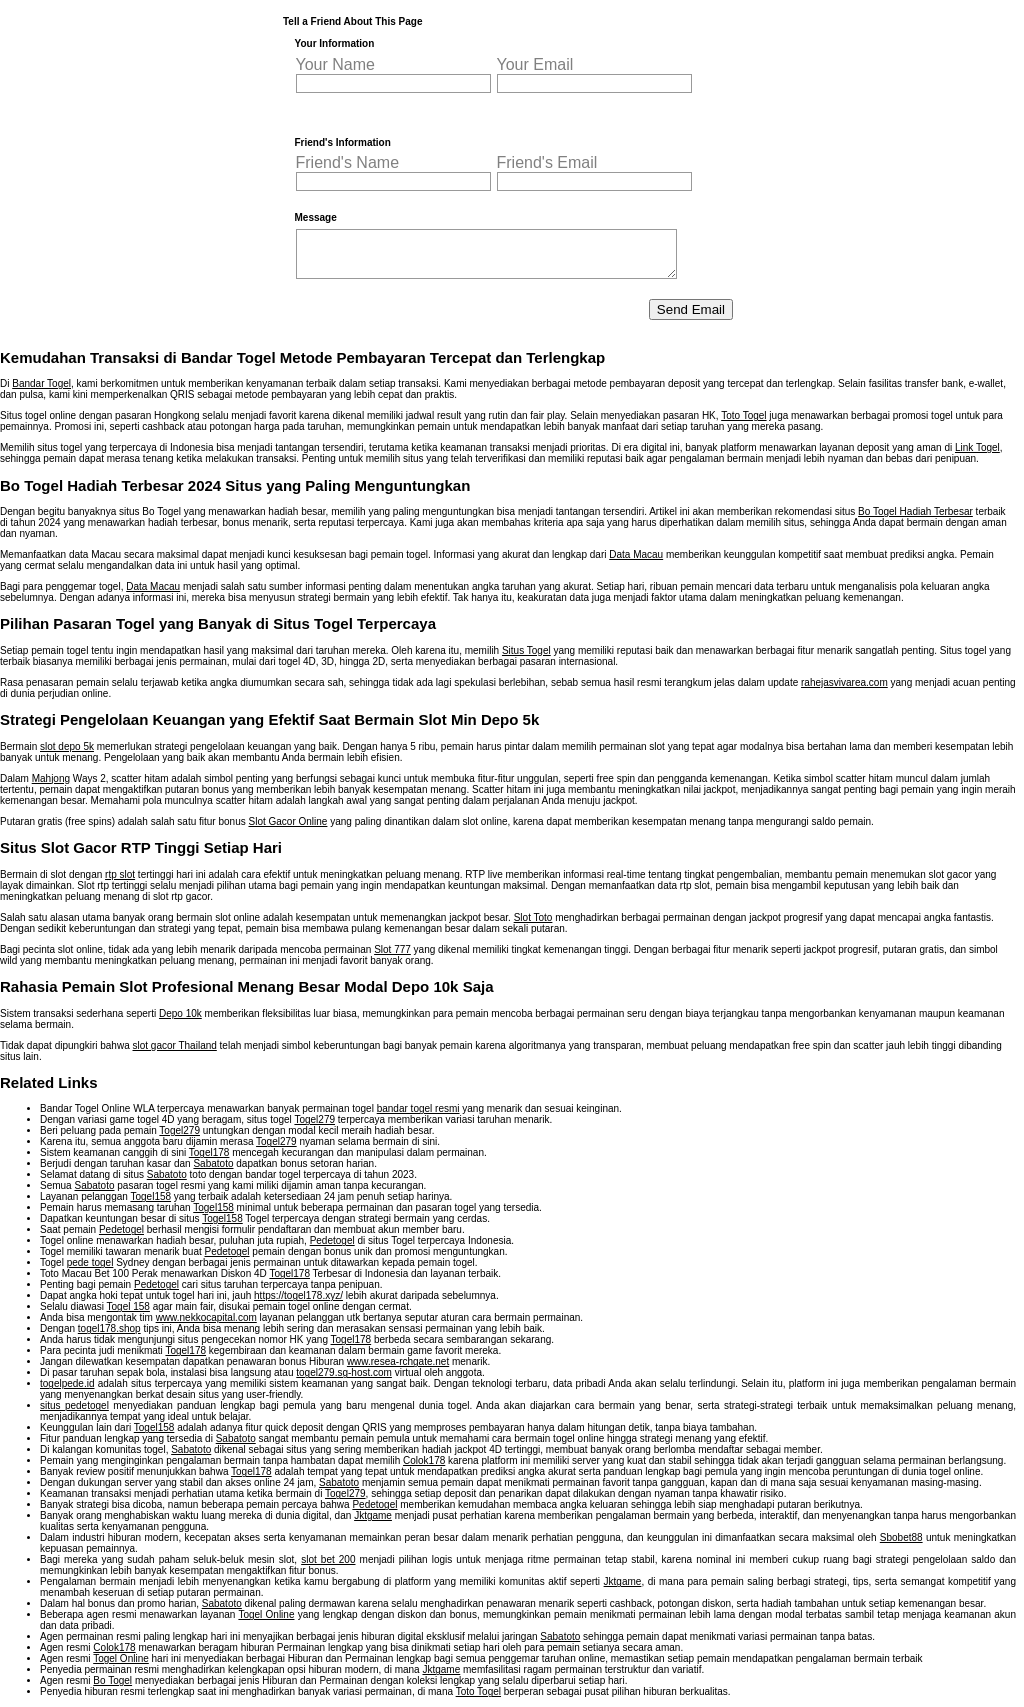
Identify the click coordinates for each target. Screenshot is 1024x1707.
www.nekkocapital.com (206, 1317)
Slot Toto (533, 917)
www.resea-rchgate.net (398, 1361)
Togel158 (150, 1196)
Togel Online (266, 1614)
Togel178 (209, 1152)
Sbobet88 (901, 1537)
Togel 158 (128, 1306)
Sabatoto (213, 1163)
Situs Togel (526, 650)
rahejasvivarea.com (844, 682)
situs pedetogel (74, 1405)
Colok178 (424, 1460)
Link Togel (977, 447)
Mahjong (51, 778)
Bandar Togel (41, 383)
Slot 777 (392, 949)
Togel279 (314, 1119)
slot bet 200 (328, 1559)
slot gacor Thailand (175, 1045)
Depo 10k (180, 1013)
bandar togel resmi (418, 1108)
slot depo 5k (67, 746)
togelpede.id (67, 1383)
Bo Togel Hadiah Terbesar (915, 511)
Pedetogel (121, 1229)
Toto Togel (743, 415)
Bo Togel (112, 1680)
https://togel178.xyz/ (298, 1295)
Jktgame (373, 1515)
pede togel (90, 1262)
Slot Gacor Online (287, 821)
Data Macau (636, 554)
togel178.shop (109, 1328)
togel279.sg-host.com (344, 1372)
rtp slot (120, 874)
